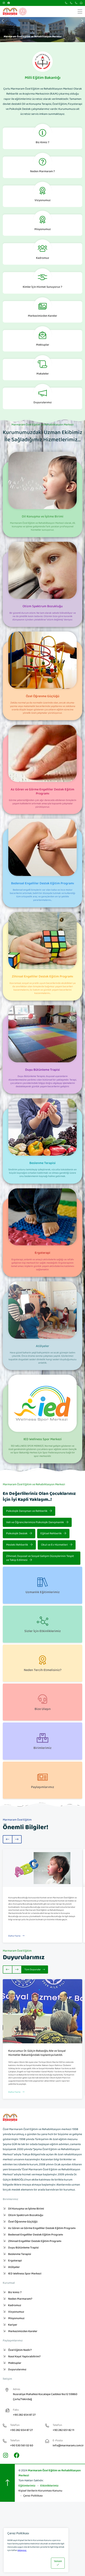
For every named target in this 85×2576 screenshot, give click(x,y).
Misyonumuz (16, 2355)
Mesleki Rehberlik (19, 1551)
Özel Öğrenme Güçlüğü (23, 2276)
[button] (3, 21)
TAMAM (58, 2562)
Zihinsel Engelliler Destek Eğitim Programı (34, 2296)
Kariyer (12, 2361)
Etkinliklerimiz (49, 2496)
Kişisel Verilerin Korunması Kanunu (40, 2501)
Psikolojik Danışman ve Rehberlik (29, 1517)
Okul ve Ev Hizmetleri (56, 1551)
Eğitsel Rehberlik (53, 1540)
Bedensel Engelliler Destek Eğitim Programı (35, 2289)
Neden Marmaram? (20, 2335)
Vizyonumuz (16, 2348)
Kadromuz (14, 2342)
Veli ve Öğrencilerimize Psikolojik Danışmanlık (37, 1528)
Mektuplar (14, 2386)
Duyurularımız (17, 2392)
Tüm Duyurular (34, 2064)
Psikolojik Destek (19, 1540)
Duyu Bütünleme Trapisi (23, 2302)
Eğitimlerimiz (26, 2496)
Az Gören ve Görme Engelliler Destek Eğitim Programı (42, 2283)
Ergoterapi (15, 2315)
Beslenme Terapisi (19, 2309)
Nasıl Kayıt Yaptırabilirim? (24, 2379)
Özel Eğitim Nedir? (20, 2373)
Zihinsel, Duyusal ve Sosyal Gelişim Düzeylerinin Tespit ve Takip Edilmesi (40, 1567)
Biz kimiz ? (15, 2329)
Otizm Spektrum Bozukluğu (25, 2270)
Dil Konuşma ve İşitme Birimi (26, 2263)
